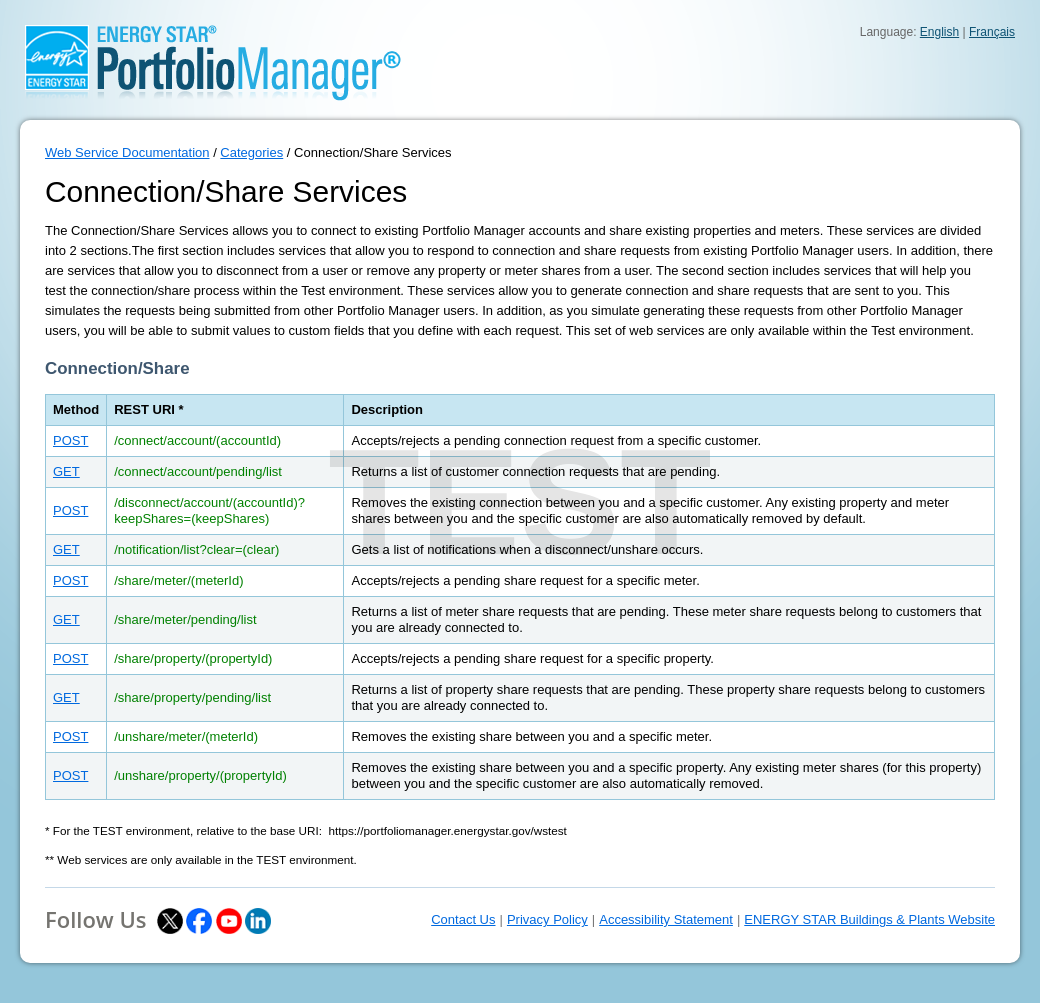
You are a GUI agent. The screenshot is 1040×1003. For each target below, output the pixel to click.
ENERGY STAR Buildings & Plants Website (869, 919)
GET (66, 471)
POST (70, 440)
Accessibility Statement (666, 919)
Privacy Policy (547, 919)
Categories (251, 152)
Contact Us (463, 919)
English (939, 32)
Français (992, 32)
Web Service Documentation (127, 152)
